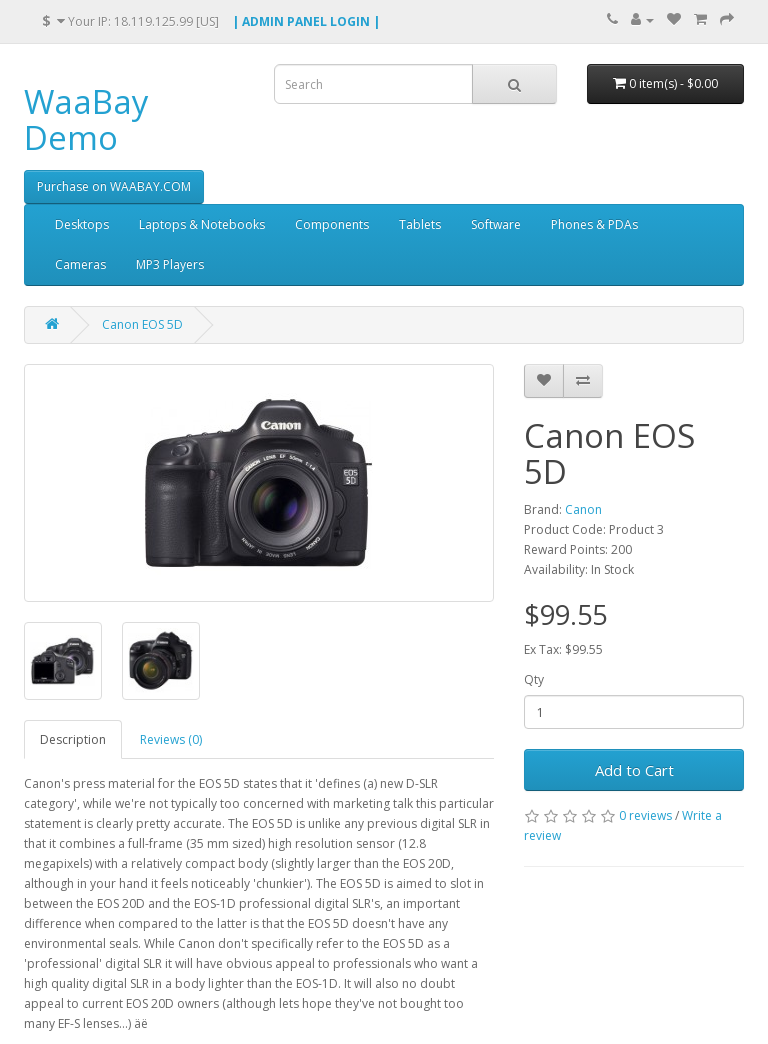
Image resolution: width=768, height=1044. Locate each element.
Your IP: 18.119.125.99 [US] (130, 20)
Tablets (420, 224)
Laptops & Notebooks (202, 224)
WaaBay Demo (86, 119)
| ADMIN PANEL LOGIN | (306, 21)
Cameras (80, 264)
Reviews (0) (171, 739)
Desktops (82, 224)
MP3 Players (170, 264)
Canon (583, 509)
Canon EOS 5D (142, 324)
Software (496, 224)
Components (332, 224)
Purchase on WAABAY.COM (114, 186)
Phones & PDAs (594, 224)
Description (73, 739)
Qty (534, 679)
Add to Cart (634, 770)
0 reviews (645, 815)
